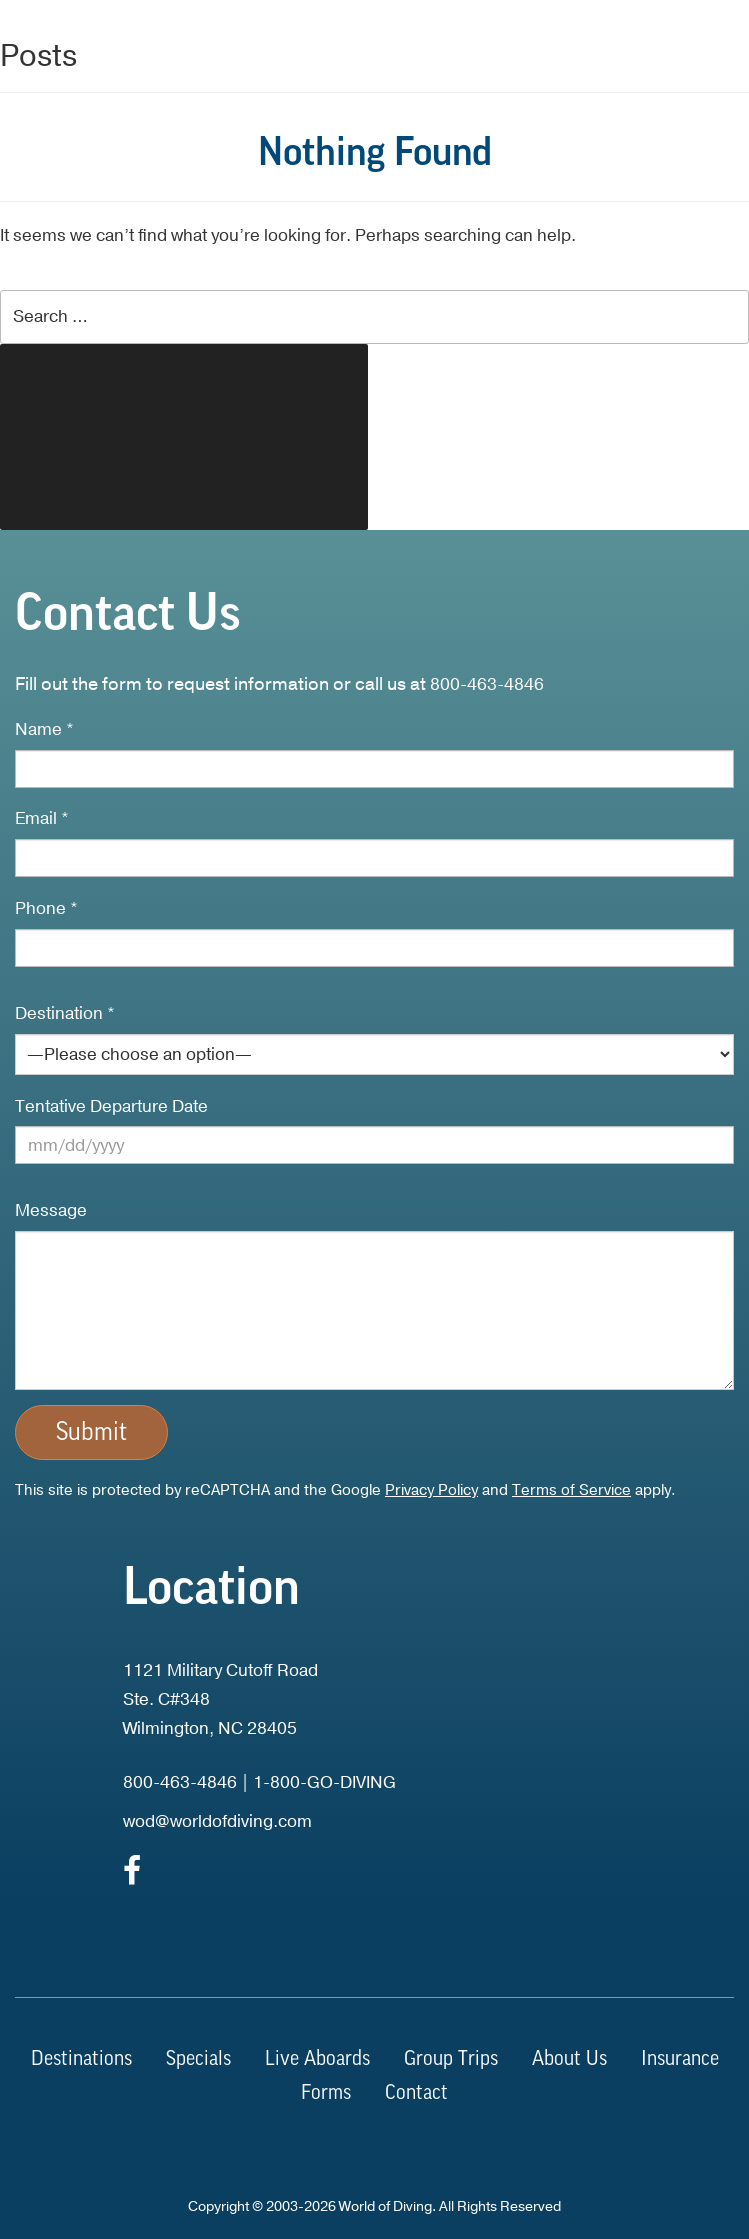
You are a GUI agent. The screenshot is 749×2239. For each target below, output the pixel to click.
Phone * (46, 908)
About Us (569, 2060)
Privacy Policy (431, 1490)
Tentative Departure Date (111, 1106)
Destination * (65, 1013)
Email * (42, 818)
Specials (198, 2060)
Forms (326, 2094)
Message (51, 1210)
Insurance (680, 2060)
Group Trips (451, 2060)
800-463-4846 (487, 684)
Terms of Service (571, 1490)
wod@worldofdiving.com (217, 1821)
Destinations (81, 2060)
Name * (44, 729)
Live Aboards (317, 2060)
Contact (416, 2094)
